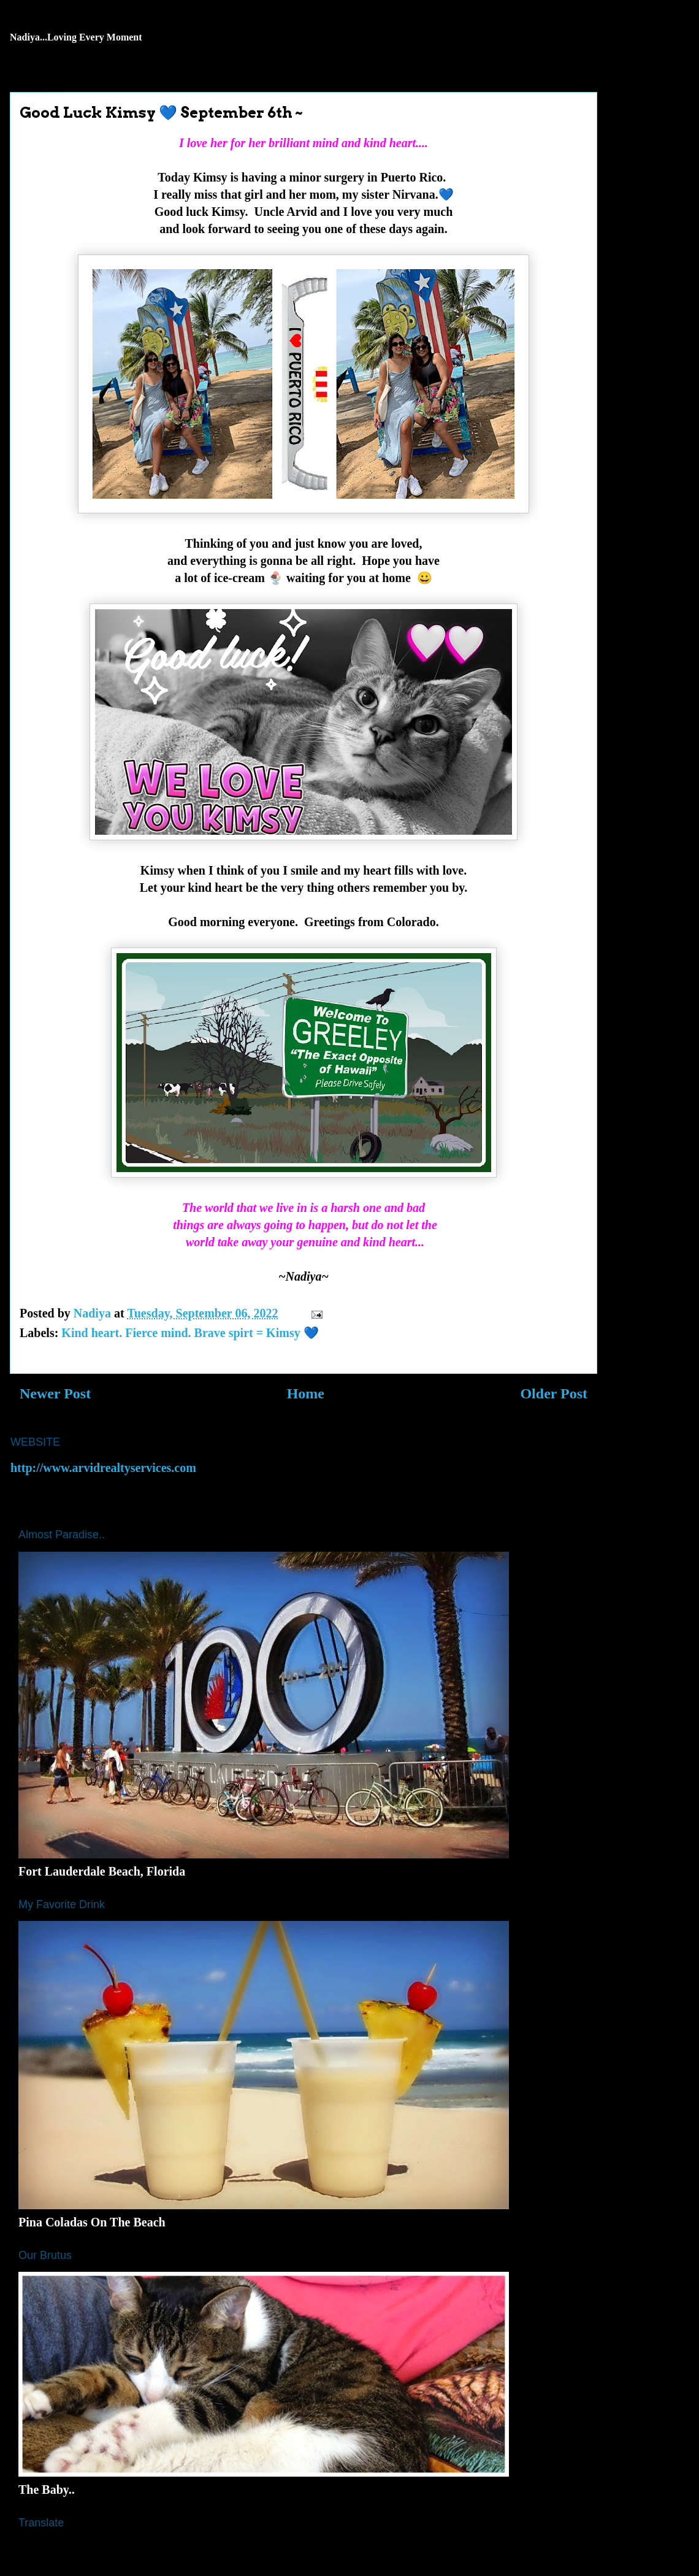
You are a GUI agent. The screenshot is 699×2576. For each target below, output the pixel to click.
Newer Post (55, 1393)
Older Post (553, 1393)
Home (305, 1393)
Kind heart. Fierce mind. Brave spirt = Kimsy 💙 (189, 1333)
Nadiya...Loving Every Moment (76, 37)
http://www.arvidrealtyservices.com (103, 1467)
